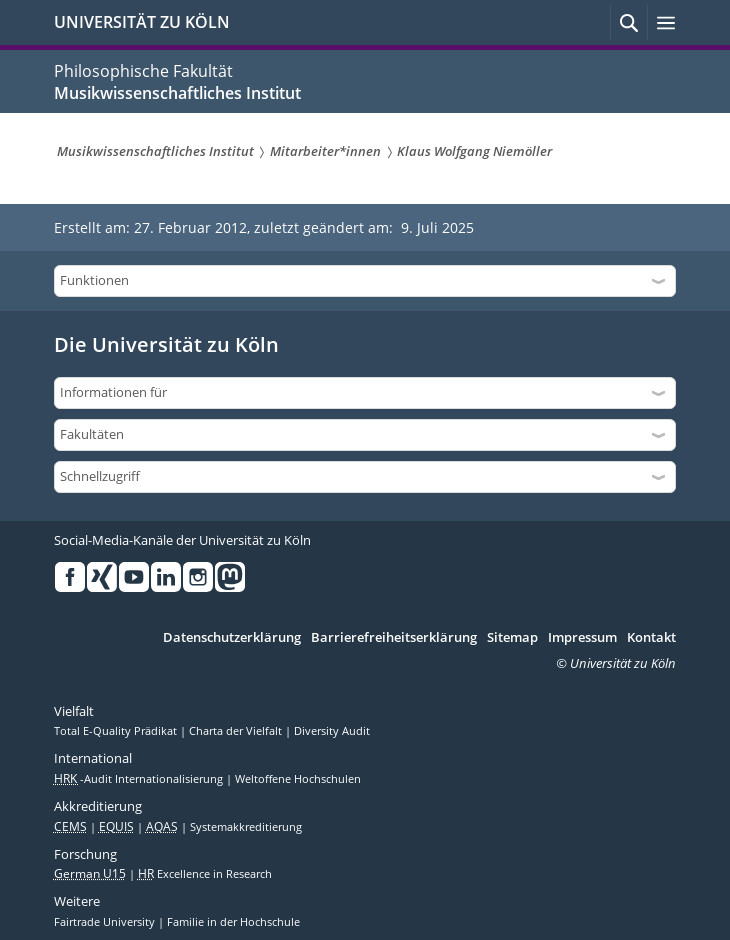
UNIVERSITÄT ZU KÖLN (142, 22)
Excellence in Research (205, 874)
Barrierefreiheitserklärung (394, 638)
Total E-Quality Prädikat (117, 731)
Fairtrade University (106, 922)
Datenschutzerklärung (232, 638)
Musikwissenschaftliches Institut (177, 93)
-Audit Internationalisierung (140, 779)
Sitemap (512, 638)
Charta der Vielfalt (237, 731)
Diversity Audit (332, 731)
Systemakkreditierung (246, 827)
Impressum (582, 638)
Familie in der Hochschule (233, 922)
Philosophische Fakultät (143, 71)
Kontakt (651, 638)
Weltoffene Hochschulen (298, 779)
